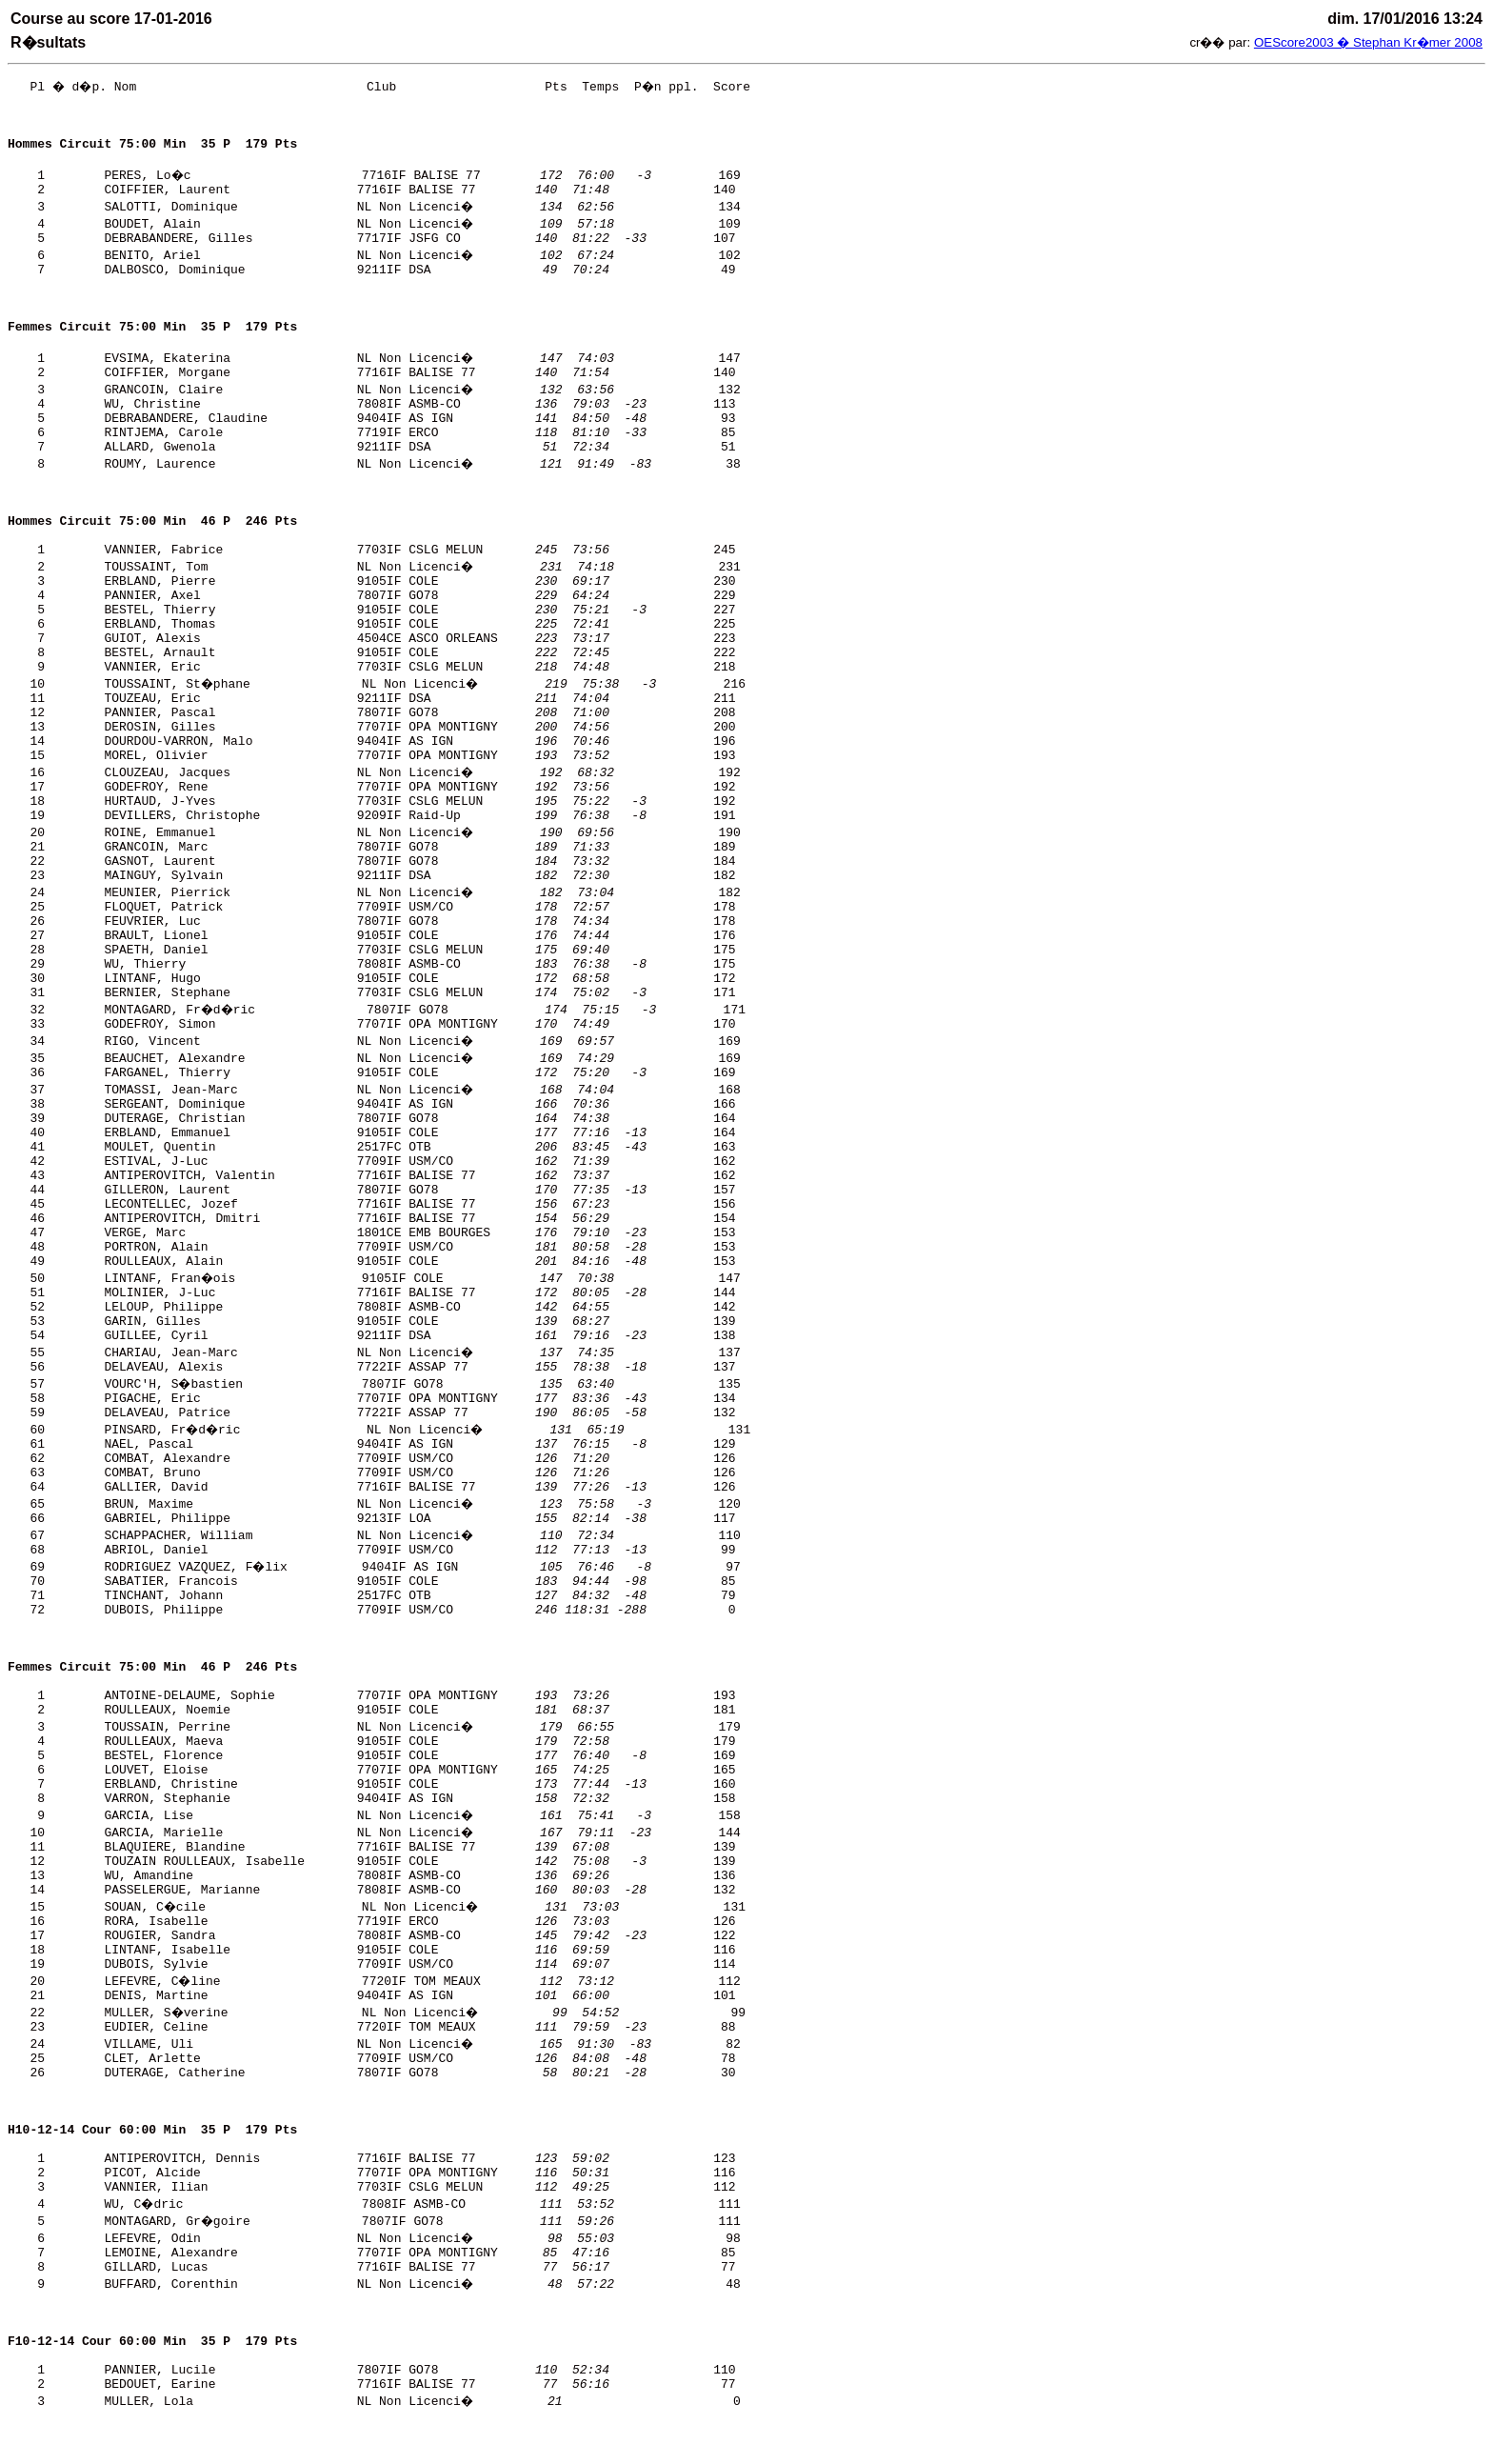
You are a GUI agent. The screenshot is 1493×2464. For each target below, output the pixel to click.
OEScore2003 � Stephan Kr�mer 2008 (1368, 42)
